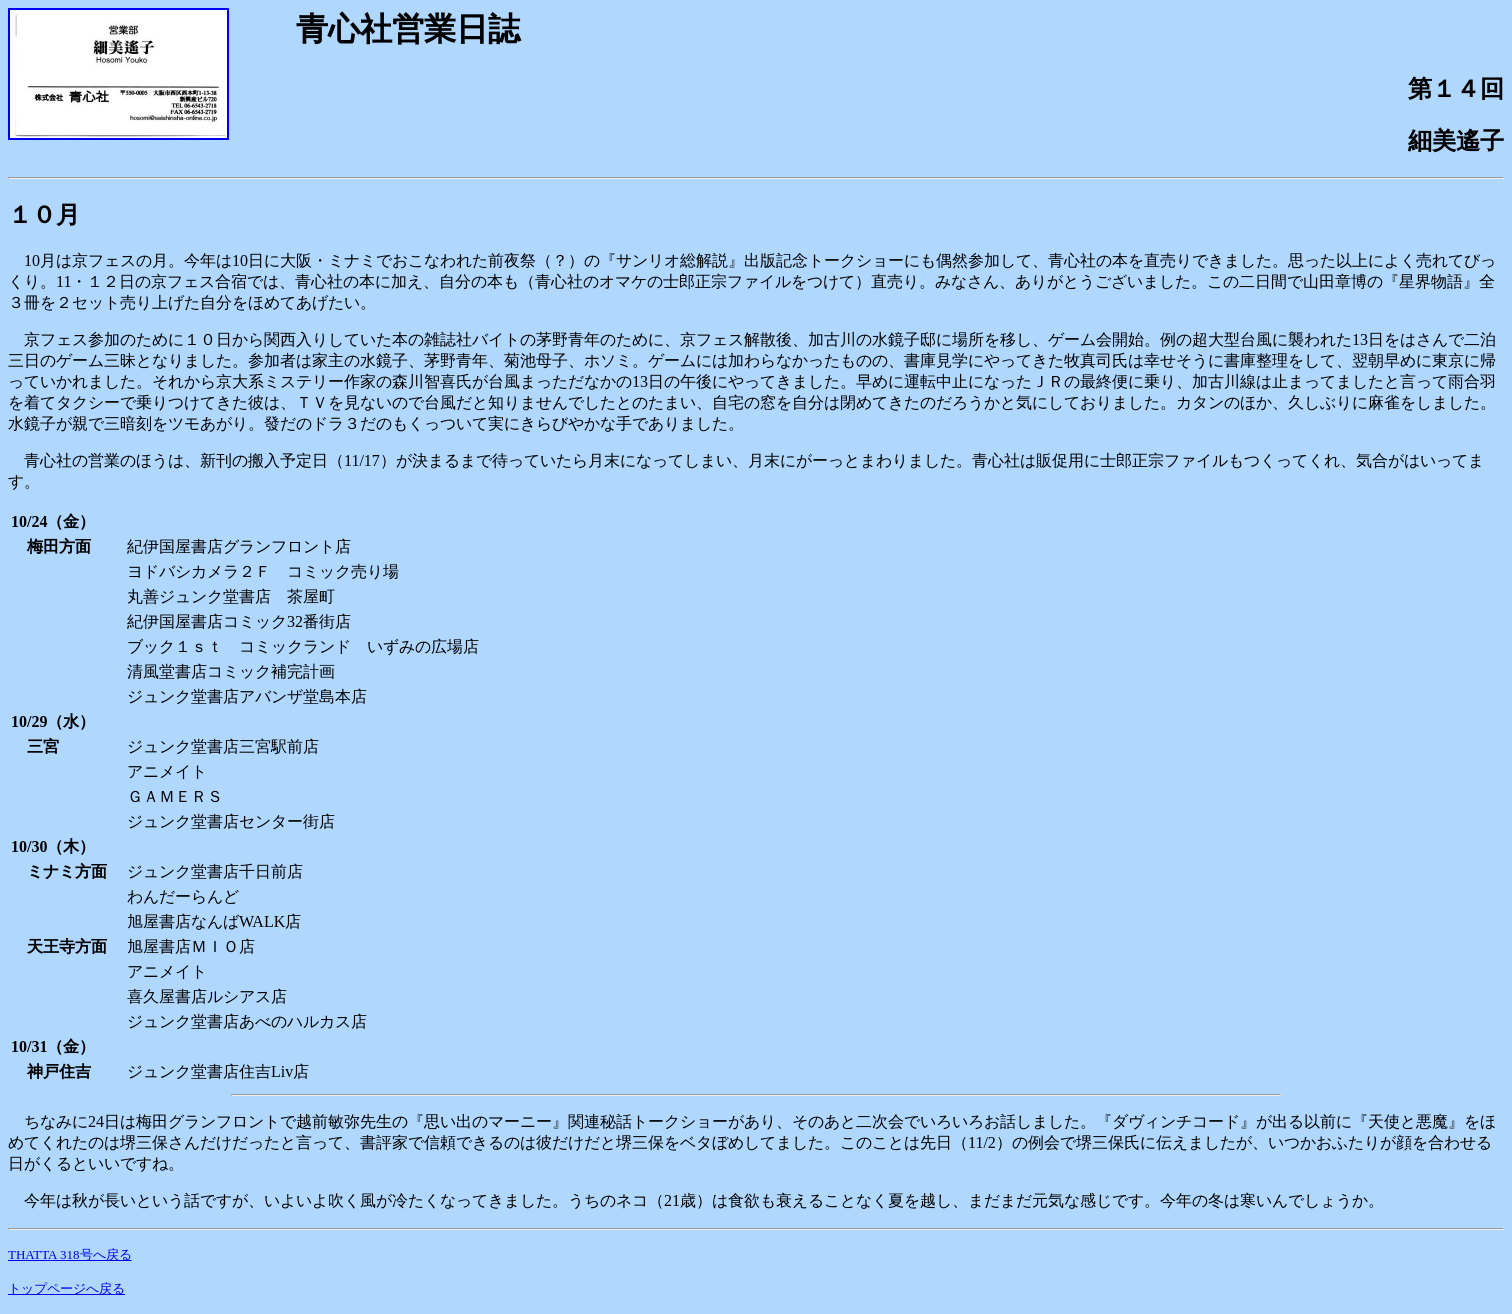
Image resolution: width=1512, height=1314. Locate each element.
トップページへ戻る (66, 1288)
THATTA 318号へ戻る (70, 1254)
